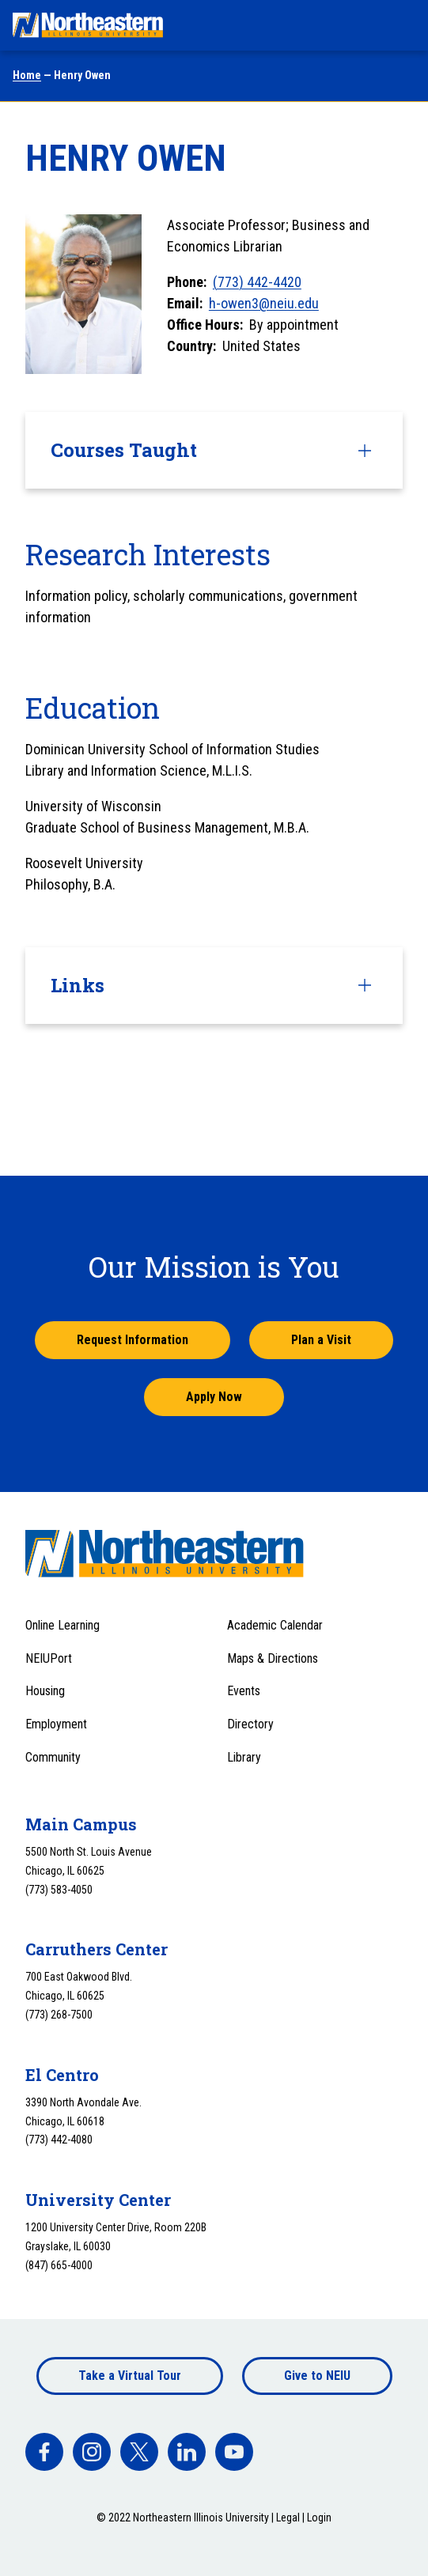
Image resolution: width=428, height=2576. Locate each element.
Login (319, 2517)
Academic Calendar (275, 1625)
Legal (288, 2517)
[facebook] (44, 2452)
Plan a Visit (321, 1339)
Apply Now (214, 1396)
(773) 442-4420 (257, 282)
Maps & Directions (272, 1658)
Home (27, 75)
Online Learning (62, 1625)
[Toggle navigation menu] (401, 25)
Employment (56, 1724)
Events (243, 1690)
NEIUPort (48, 1658)
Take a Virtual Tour (129, 2375)
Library (244, 1757)
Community (53, 1757)
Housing (45, 1690)
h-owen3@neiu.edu (264, 303)
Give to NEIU (317, 2375)
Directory (250, 1724)
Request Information (132, 1339)
